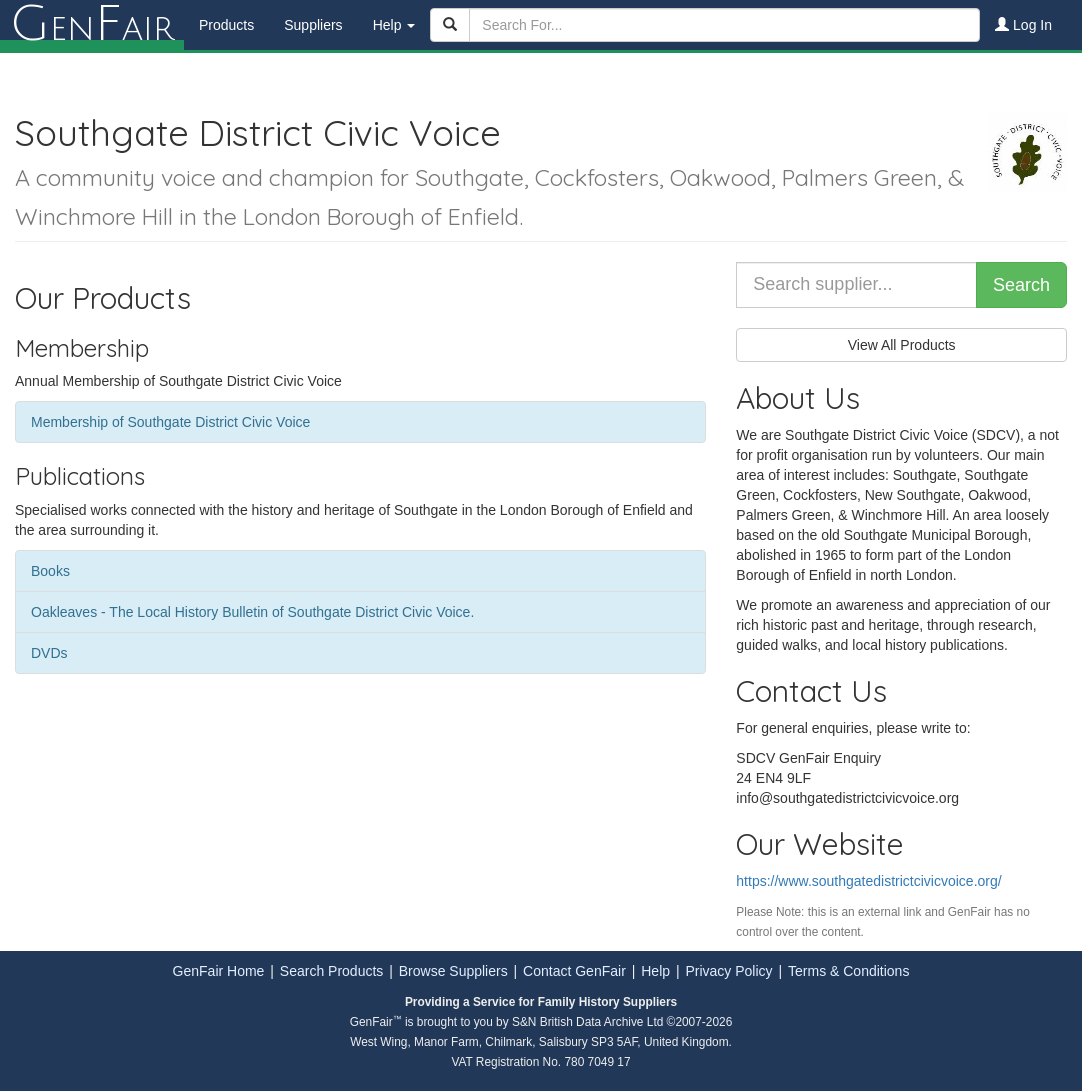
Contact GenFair (574, 971)
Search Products (332, 971)
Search (1021, 285)
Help (655, 971)
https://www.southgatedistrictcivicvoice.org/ (868, 881)
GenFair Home (219, 971)
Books (50, 571)
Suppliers (313, 25)
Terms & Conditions (848, 971)
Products (226, 25)
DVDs (49, 653)
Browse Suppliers (453, 971)
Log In (1023, 25)
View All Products (902, 345)
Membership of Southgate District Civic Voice (170, 422)
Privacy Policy (728, 971)
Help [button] (394, 25)
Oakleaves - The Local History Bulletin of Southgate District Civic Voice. (252, 612)
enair (92, 25)
